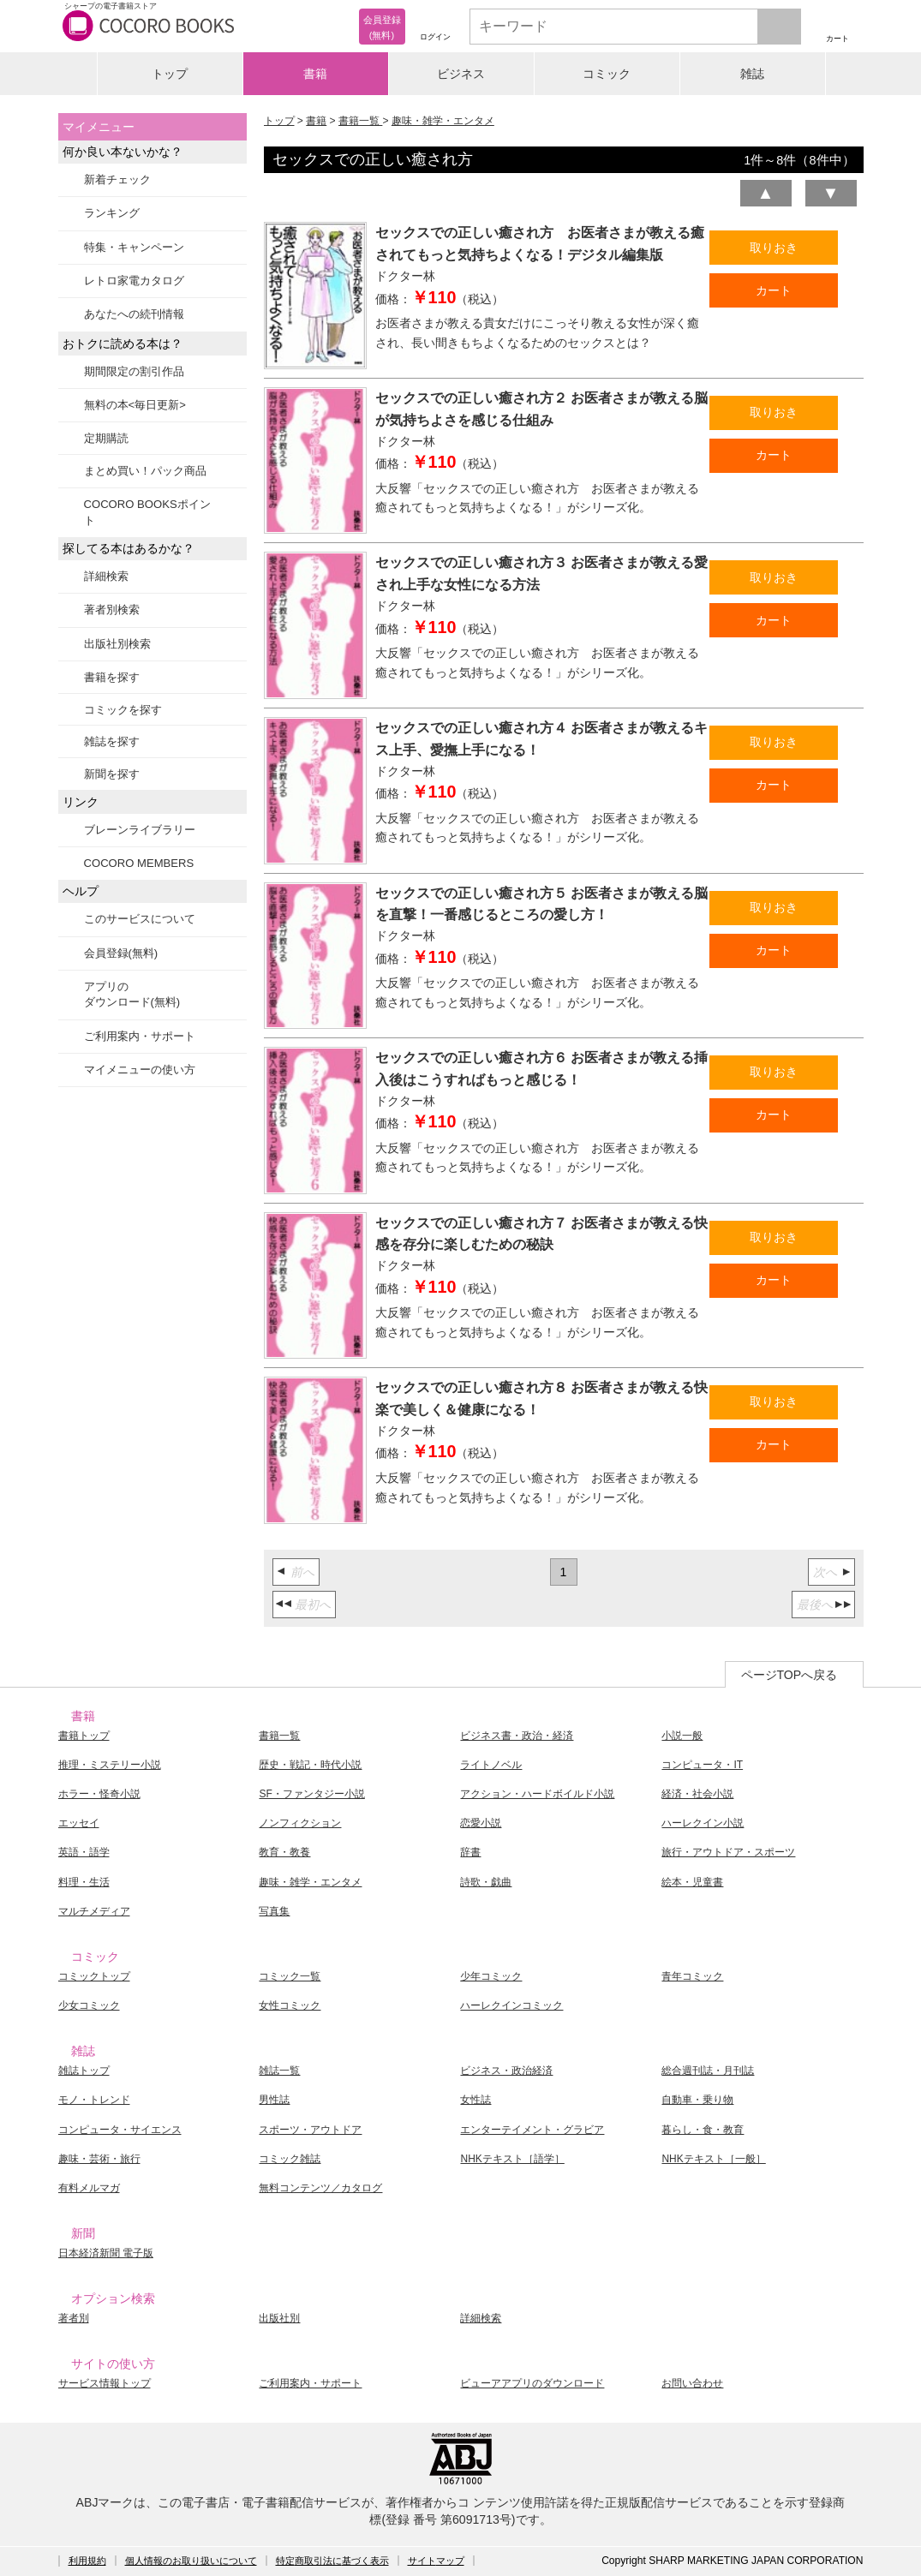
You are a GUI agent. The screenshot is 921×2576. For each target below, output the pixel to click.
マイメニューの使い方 (139, 1069)
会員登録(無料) (121, 953)
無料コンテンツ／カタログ (320, 2188)
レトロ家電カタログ (134, 280)
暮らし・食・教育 (702, 2130)
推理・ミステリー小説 (109, 1765)
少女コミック (89, 2005)
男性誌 (274, 2100)
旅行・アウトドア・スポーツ (728, 1852)
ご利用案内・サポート (139, 1036)
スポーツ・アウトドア (310, 2130)
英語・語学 (84, 1852)
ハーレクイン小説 (702, 1823)
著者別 (73, 2318)
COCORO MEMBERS (139, 863)
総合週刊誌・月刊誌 (707, 2071)
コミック (607, 74)
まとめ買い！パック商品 (145, 470)
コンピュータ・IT (702, 1765)
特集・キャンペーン (134, 247)
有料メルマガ (89, 2188)
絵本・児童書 (692, 1882)
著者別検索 (112, 609)
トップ (170, 74)
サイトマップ (436, 2560)
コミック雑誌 (289, 2159)
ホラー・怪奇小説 (99, 1794)
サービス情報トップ (104, 2383)
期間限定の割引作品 (134, 371)
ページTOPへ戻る (789, 1675)
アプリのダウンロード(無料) (132, 994)
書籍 (315, 74)
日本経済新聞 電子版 (105, 2253)
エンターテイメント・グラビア (532, 2130)
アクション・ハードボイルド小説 (537, 1794)
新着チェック (117, 179)
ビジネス (461, 74)
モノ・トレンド (94, 2100)
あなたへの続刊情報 (134, 314)
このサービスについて (139, 918)
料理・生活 (84, 1882)
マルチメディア (94, 1911)
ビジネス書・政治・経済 (516, 1736)
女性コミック (289, 2005)
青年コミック (692, 1976)
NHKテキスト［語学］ (512, 2159)
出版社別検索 (117, 643)
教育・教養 (284, 1852)
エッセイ (78, 1823)
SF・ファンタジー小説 (311, 1794)
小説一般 (682, 1736)
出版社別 (279, 2318)
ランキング (112, 212)
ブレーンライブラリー (139, 829)
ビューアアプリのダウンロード (532, 2383)
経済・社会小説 (697, 1794)
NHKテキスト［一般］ (713, 2159)
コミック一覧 (289, 1976)
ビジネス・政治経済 (506, 2071)
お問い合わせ (692, 2383)
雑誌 (752, 74)
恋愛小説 (480, 1823)
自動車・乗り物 (697, 2100)
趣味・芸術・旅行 (99, 2159)
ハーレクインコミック (511, 2005)
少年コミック (491, 1976)
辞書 (470, 1852)
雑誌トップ (84, 2071)
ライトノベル (491, 1765)
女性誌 (475, 2100)
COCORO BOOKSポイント (147, 512)
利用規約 (87, 2560)
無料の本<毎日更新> (135, 404)
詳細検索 (106, 576)
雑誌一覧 (279, 2071)
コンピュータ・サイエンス (120, 2130)
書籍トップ (84, 1736)
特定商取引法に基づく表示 (332, 2560)
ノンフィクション (300, 1823)
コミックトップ (94, 1976)
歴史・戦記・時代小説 (310, 1765)
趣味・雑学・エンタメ (443, 121)
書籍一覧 (360, 121)
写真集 (274, 1911)
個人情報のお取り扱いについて (191, 2560)
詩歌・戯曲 (485, 1882)
